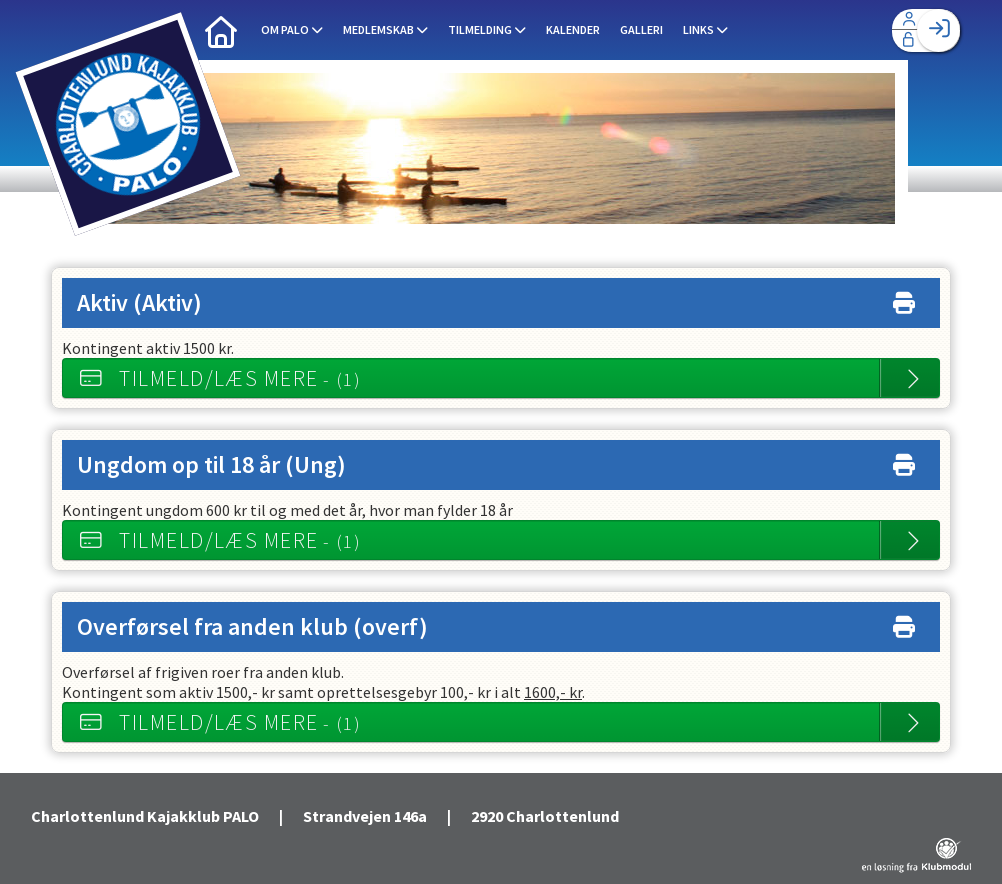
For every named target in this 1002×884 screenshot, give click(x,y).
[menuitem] (221, 30)
